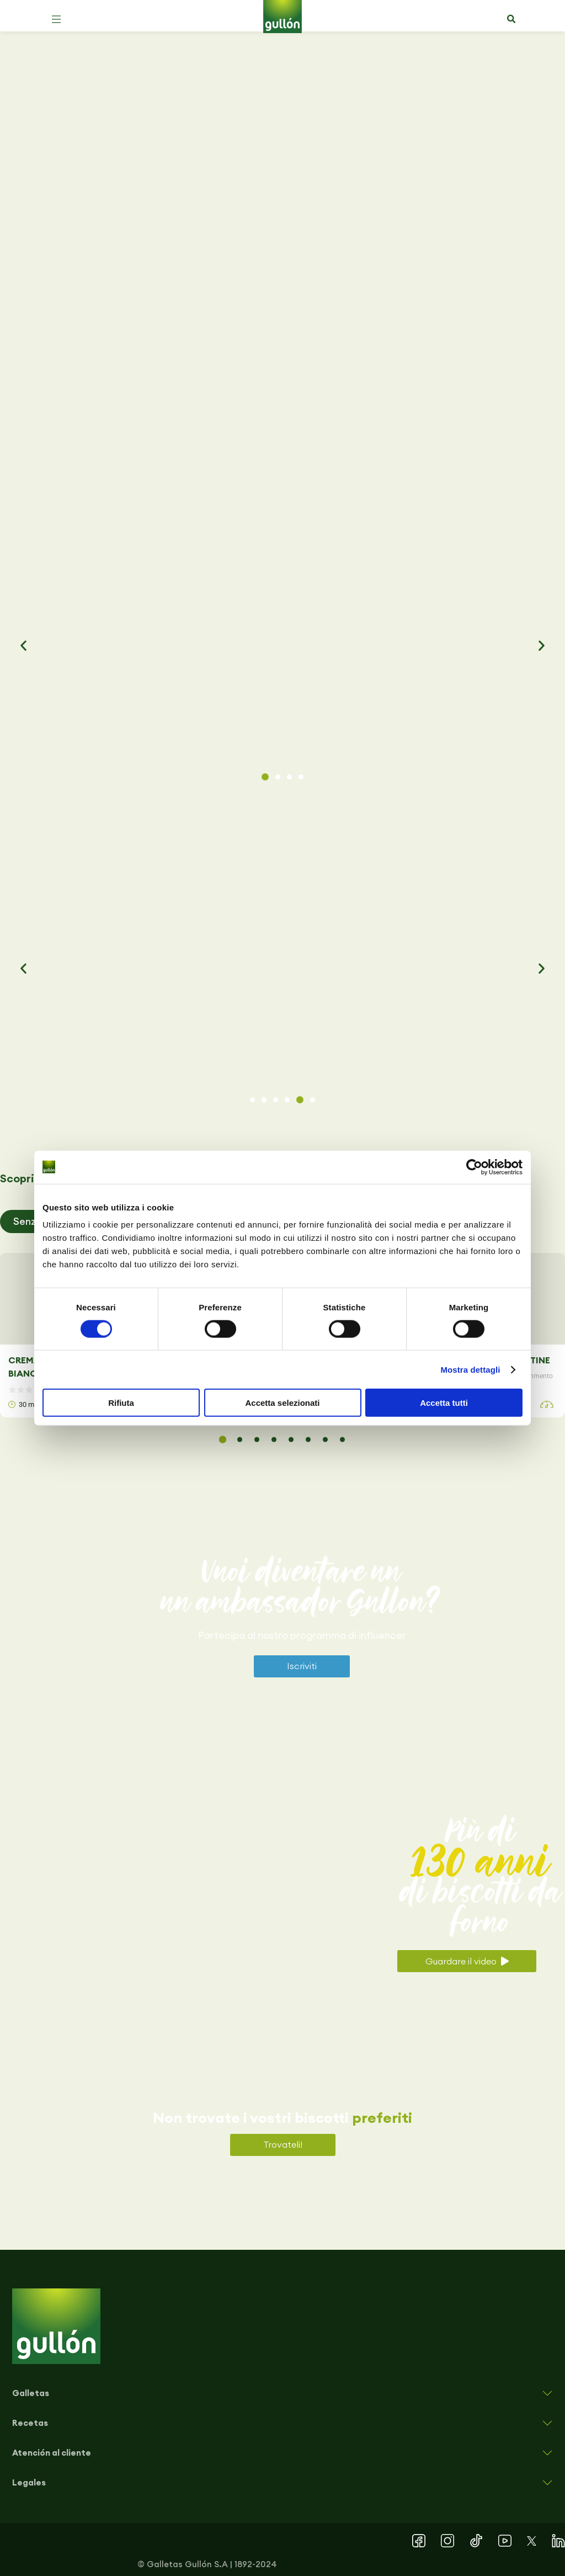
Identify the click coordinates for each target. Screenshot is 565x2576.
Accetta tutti (444, 1402)
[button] (56, 19)
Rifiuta (121, 1402)
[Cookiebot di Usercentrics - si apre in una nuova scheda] (474, 1167)
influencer (382, 1635)
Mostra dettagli (470, 1369)
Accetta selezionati (282, 1402)
